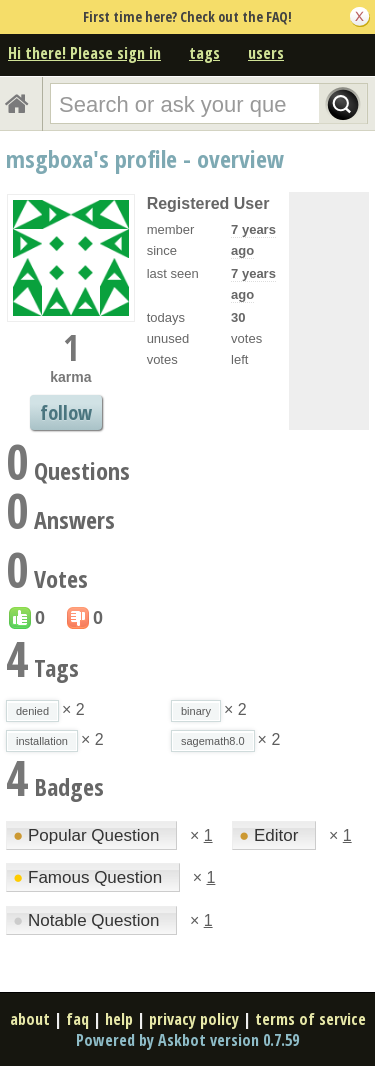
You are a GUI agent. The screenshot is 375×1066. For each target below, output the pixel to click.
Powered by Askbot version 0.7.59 (187, 1040)
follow (66, 412)
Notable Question (88, 920)
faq (77, 1019)
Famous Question (90, 877)
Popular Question (88, 835)
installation (42, 741)
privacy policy (194, 1019)
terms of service (310, 1019)
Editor (271, 835)
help (119, 1019)
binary (196, 711)
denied (32, 711)
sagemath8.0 (213, 741)
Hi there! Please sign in (84, 53)
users (266, 53)
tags (204, 53)
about (30, 1019)
